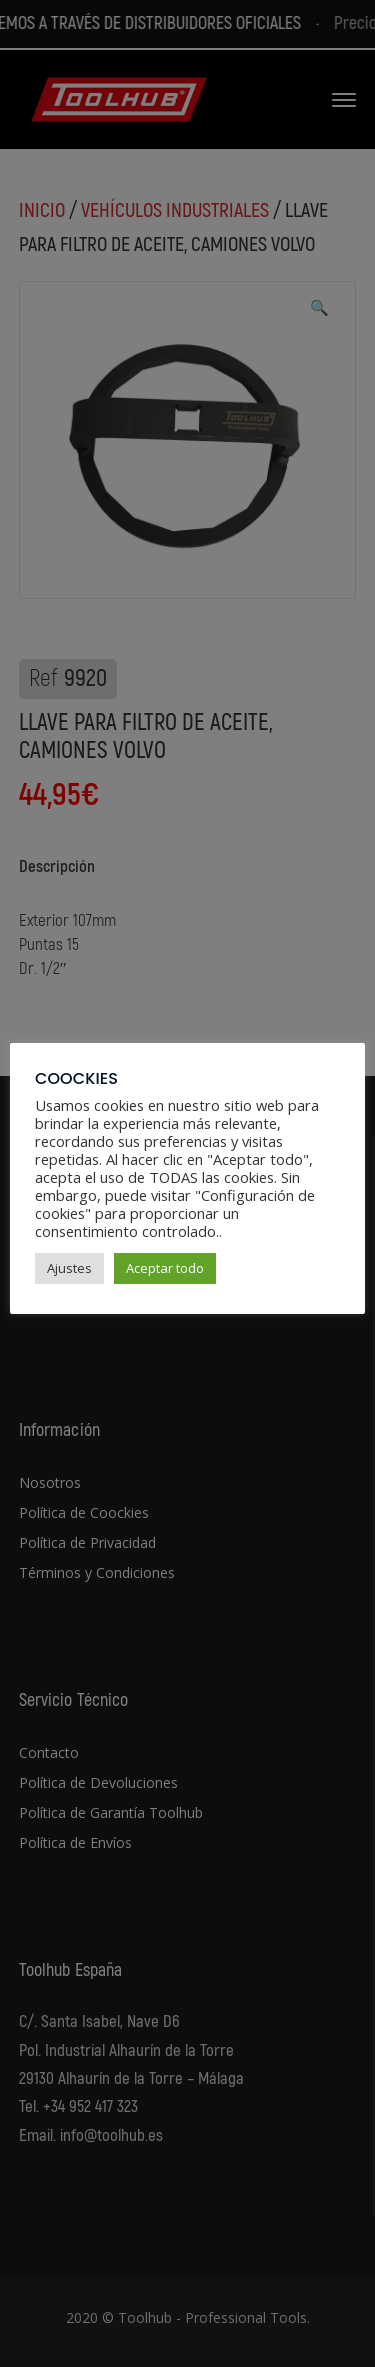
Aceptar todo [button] (165, 1268)
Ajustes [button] (69, 1268)
